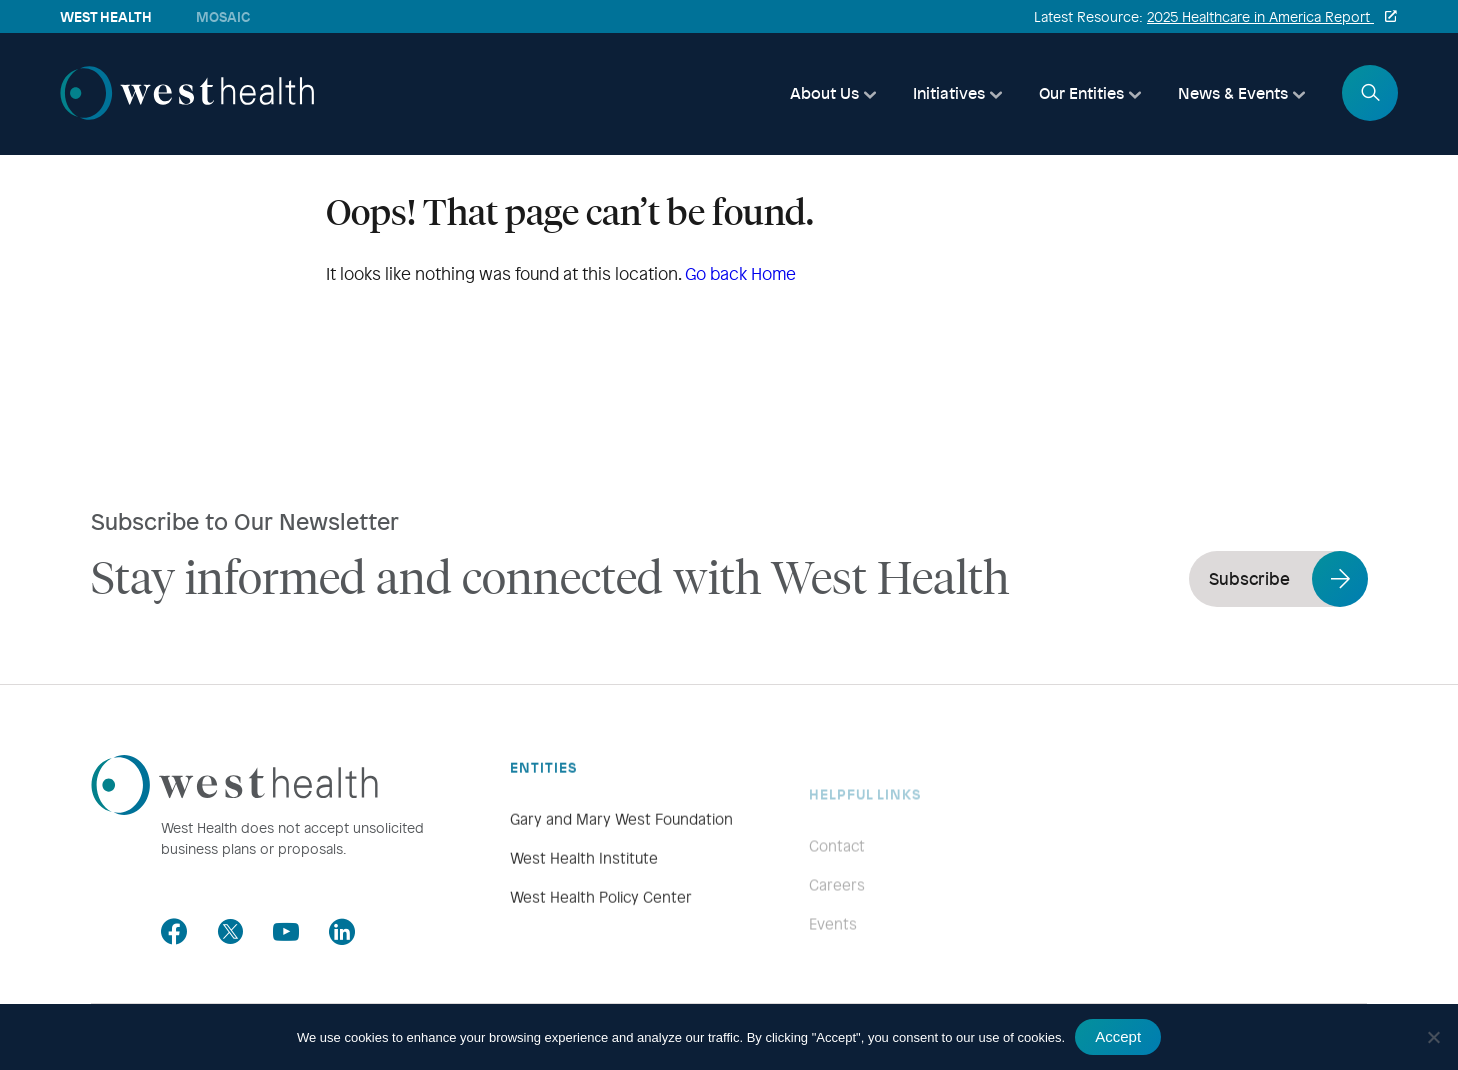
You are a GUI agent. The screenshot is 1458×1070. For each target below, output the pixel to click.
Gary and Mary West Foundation (621, 859)
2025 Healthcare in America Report (1260, 16)
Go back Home (740, 273)
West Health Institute (584, 898)
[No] (1433, 1037)
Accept (1118, 1036)
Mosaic (223, 16)
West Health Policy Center (601, 937)
